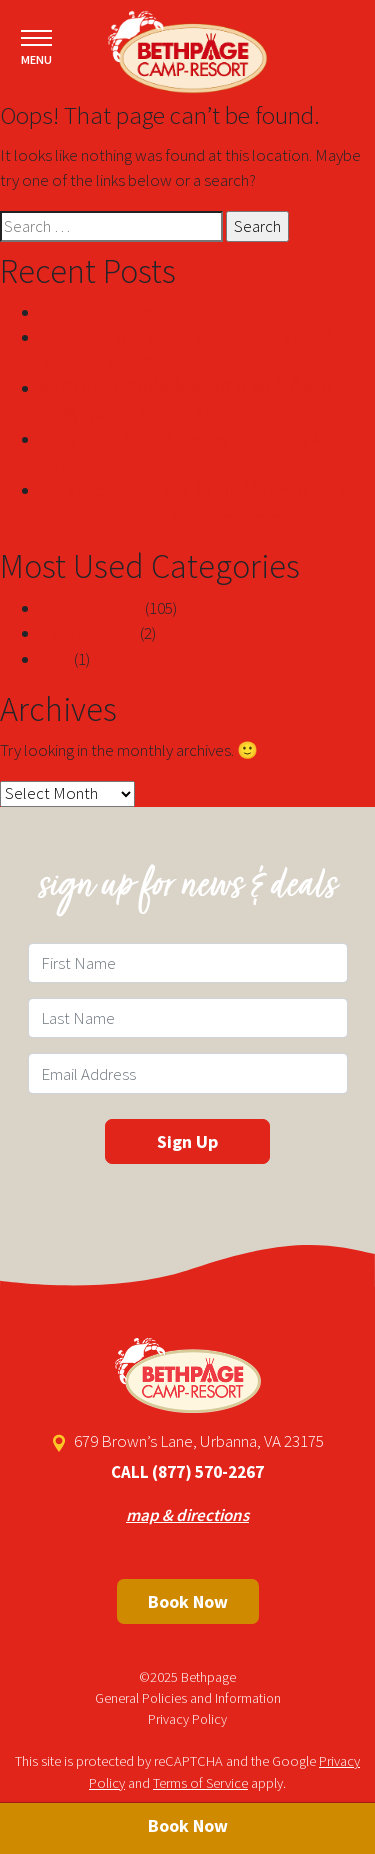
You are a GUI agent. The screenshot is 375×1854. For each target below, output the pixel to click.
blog (55, 659)
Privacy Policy (187, 1719)
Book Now (188, 1601)
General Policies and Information (188, 1698)
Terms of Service (200, 1783)
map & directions (187, 1515)
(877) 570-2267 (208, 1472)
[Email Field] (188, 1073)
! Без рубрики (88, 633)
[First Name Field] (188, 963)
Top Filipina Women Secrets (134, 312)
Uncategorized (91, 608)
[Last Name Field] (188, 1018)
